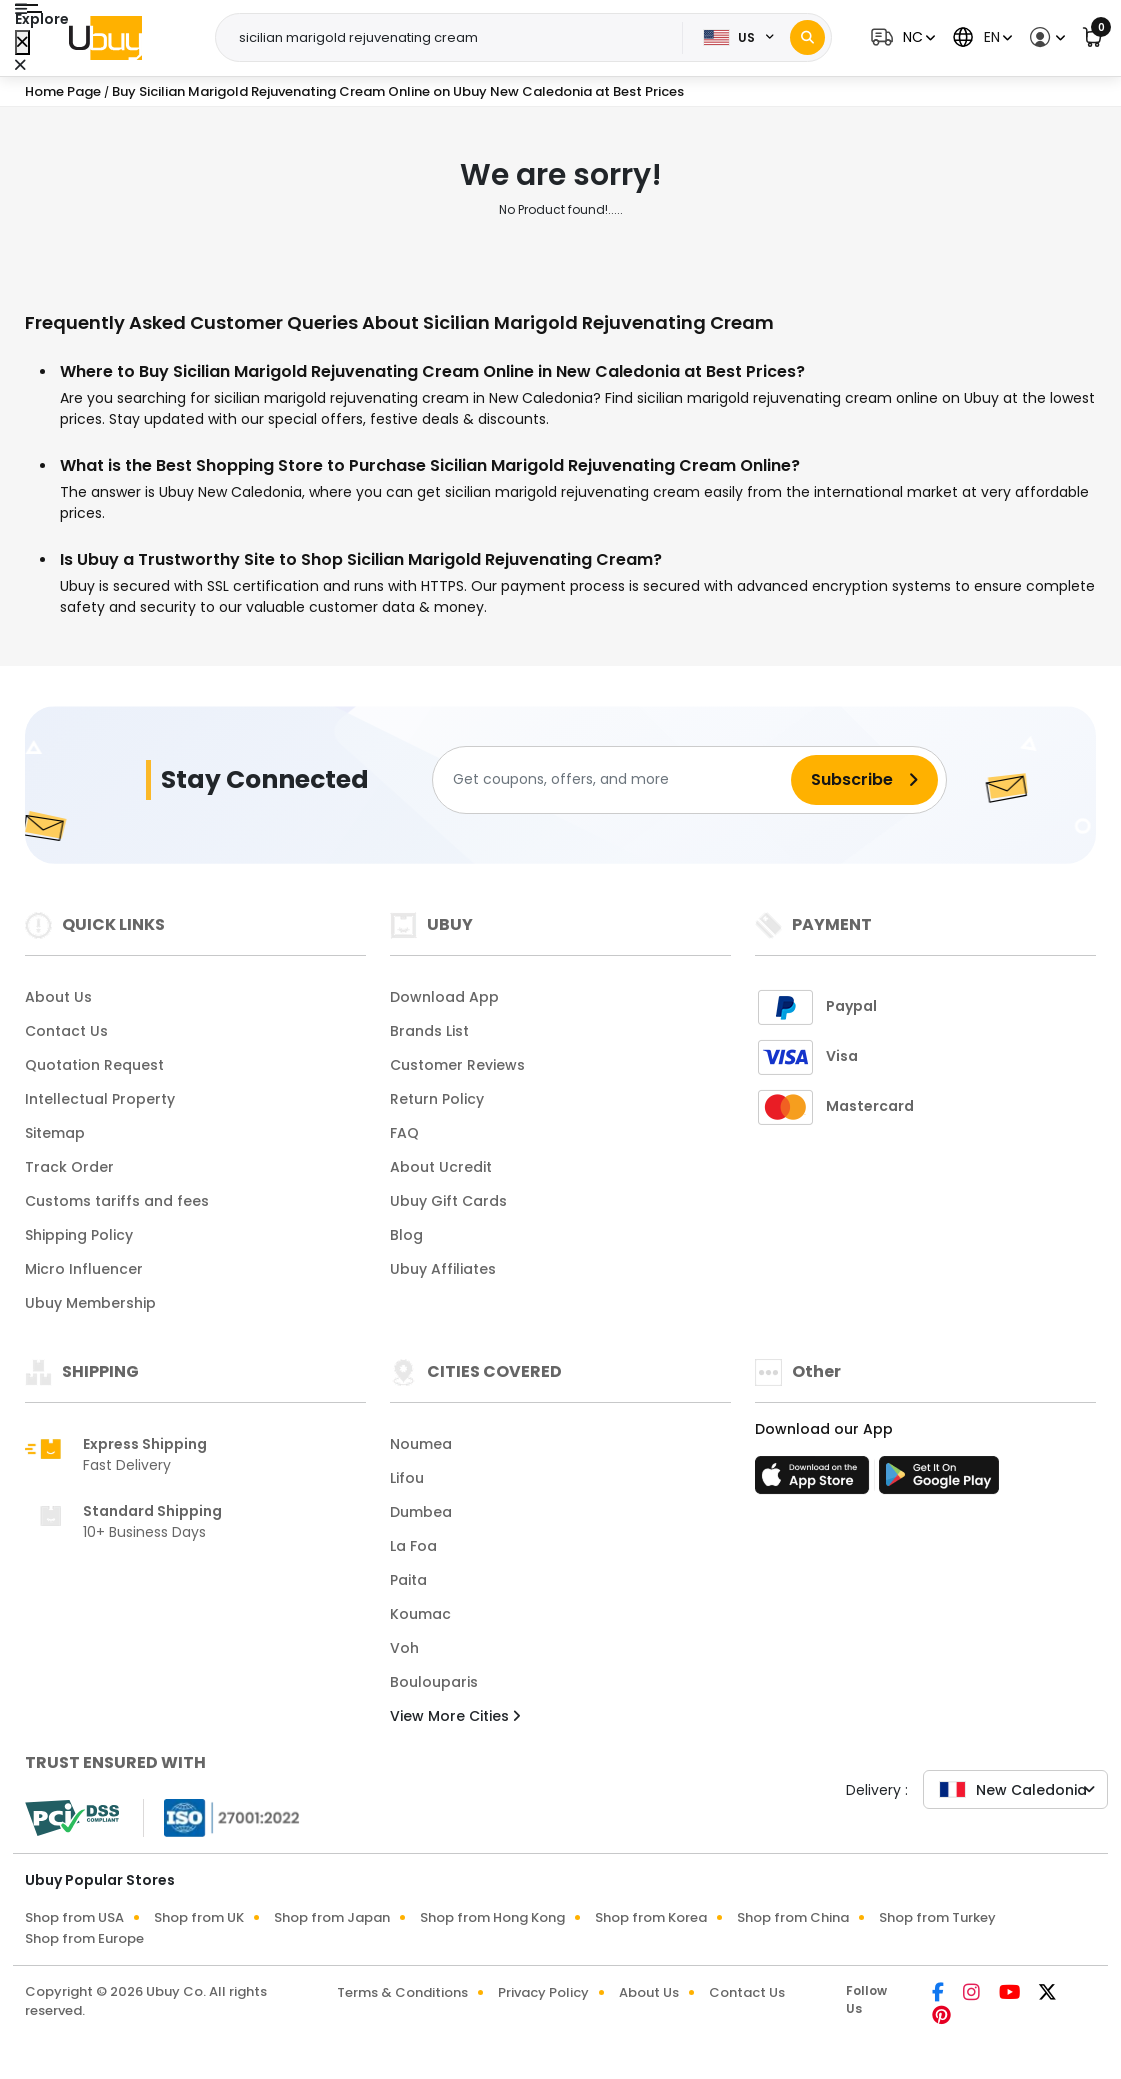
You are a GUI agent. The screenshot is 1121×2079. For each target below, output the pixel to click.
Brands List (429, 1031)
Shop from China (793, 1917)
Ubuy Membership (90, 1303)
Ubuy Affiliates (443, 1269)
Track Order (69, 1167)
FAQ (404, 1133)
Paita (408, 1580)
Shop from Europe (84, 1938)
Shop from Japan (332, 1917)
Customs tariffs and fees (117, 1201)
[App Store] (815, 1481)
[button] (900, 37)
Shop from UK (199, 1917)
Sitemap (55, 1133)
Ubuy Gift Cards (448, 1201)
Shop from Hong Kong (492, 1917)
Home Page (63, 91)
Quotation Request (94, 1065)
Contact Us (66, 1031)
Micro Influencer (84, 1269)
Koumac (420, 1614)
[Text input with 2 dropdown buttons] (455, 38)
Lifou (407, 1478)
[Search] (807, 37)
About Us (58, 997)
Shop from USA (74, 1917)
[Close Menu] (22, 42)
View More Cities (455, 1716)
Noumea (421, 1444)
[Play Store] (939, 1481)
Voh (404, 1648)
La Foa (413, 1546)
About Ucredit (441, 1167)
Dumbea (421, 1512)
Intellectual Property (100, 1099)
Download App (444, 997)
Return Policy (437, 1099)
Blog (406, 1235)
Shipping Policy (79, 1235)
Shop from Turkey (937, 1917)
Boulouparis (434, 1682)
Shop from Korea (651, 1917)
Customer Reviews (457, 1065)
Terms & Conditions (402, 1992)
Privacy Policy (543, 1992)
